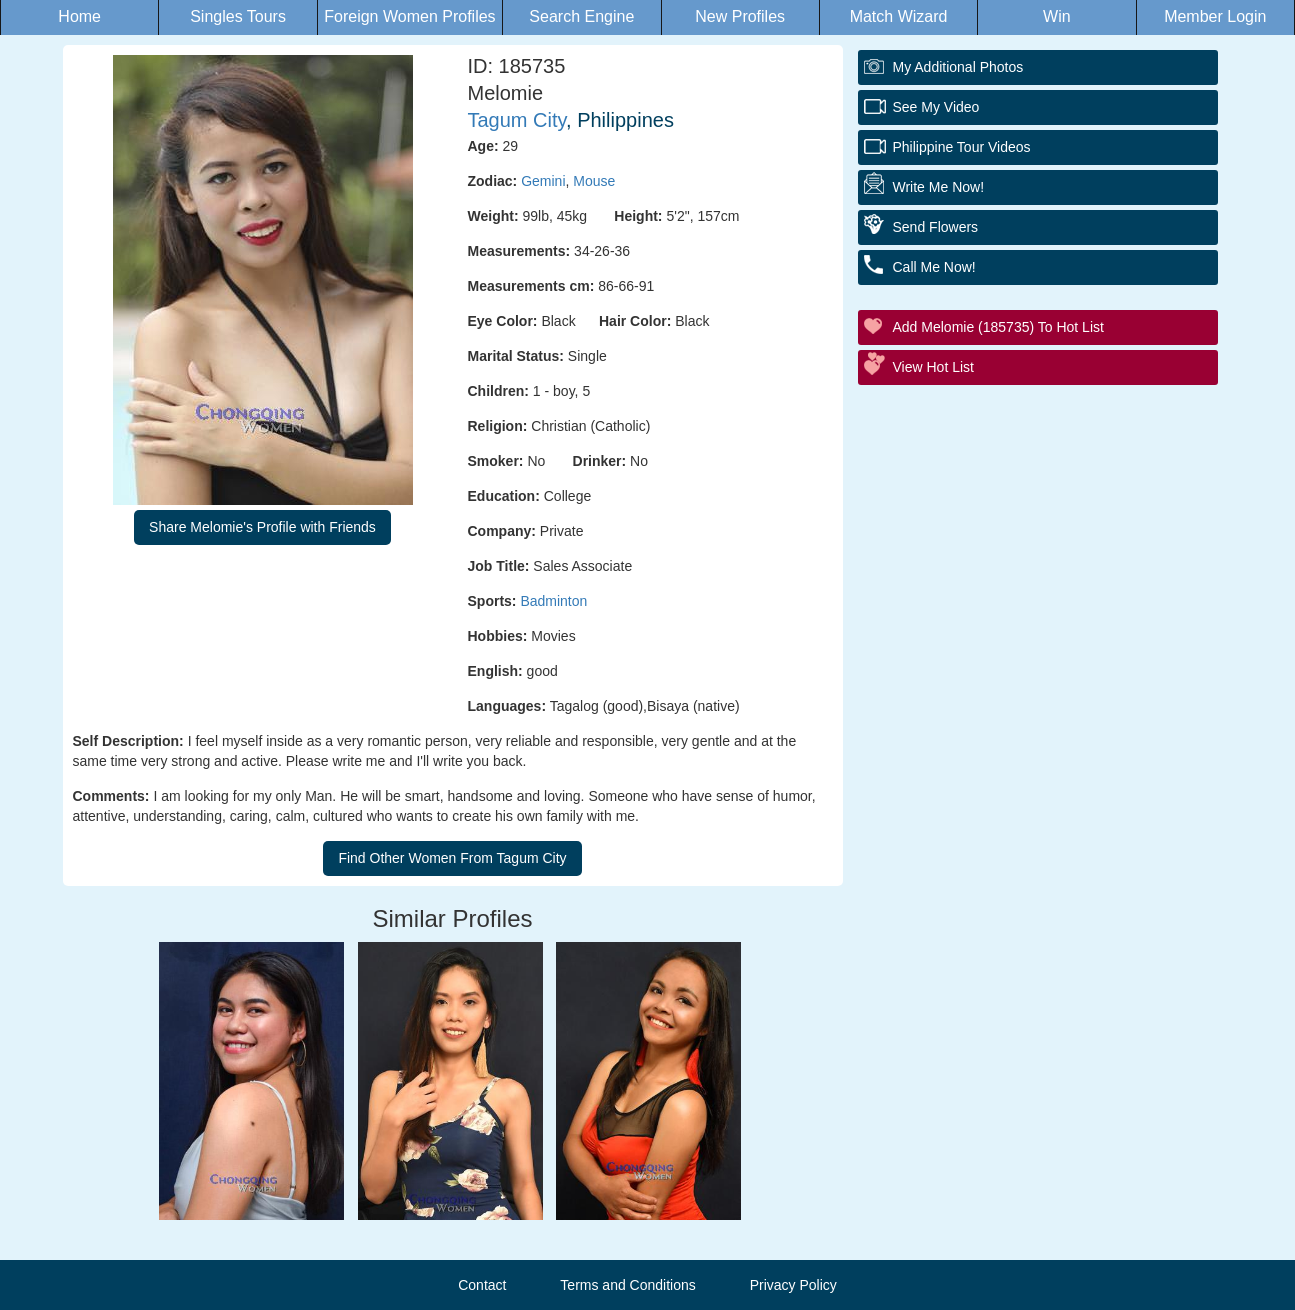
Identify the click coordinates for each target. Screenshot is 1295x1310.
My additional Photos (958, 67)
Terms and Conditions (627, 1285)
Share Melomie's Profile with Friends (262, 527)
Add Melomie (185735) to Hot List (998, 327)
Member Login (1215, 16)
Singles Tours (238, 16)
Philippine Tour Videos (962, 147)
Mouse (594, 181)
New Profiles (740, 16)
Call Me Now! (934, 267)
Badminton (553, 601)
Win (1057, 16)
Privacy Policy (793, 1285)
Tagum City (517, 120)
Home (79, 16)
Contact (482, 1285)
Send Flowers (936, 227)
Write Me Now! (939, 187)
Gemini (543, 181)
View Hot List (933, 367)
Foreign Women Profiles (409, 16)
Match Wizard (899, 16)
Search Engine (581, 16)
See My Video (936, 107)
